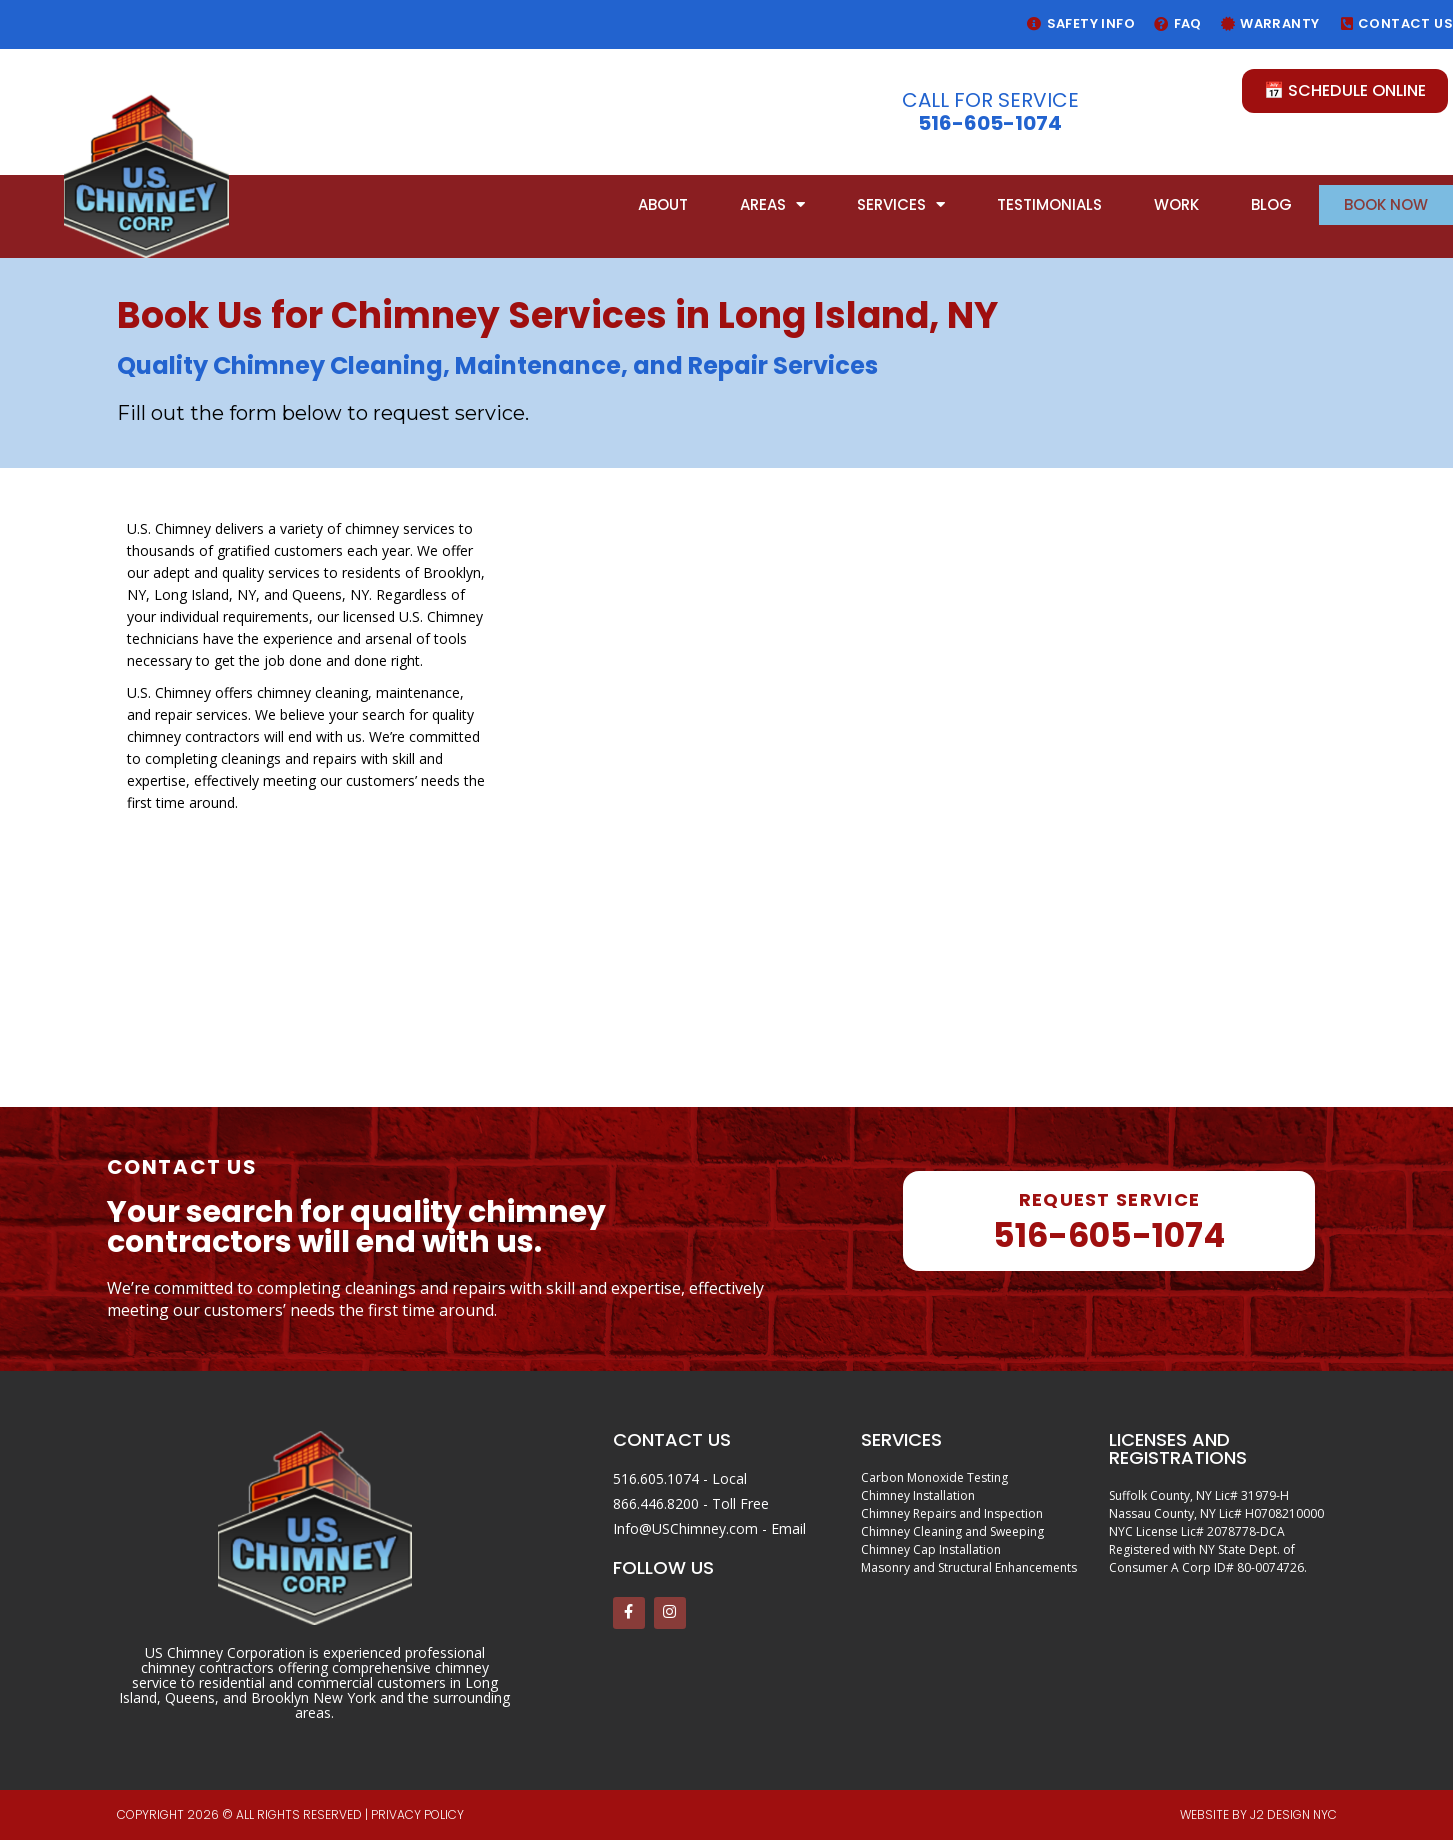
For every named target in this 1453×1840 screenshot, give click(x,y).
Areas (772, 204)
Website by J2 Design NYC (1258, 1814)
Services (901, 204)
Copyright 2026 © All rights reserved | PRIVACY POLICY (290, 1814)
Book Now (1386, 204)
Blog (1271, 204)
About (663, 204)
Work (1176, 204)
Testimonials (1049, 204)
